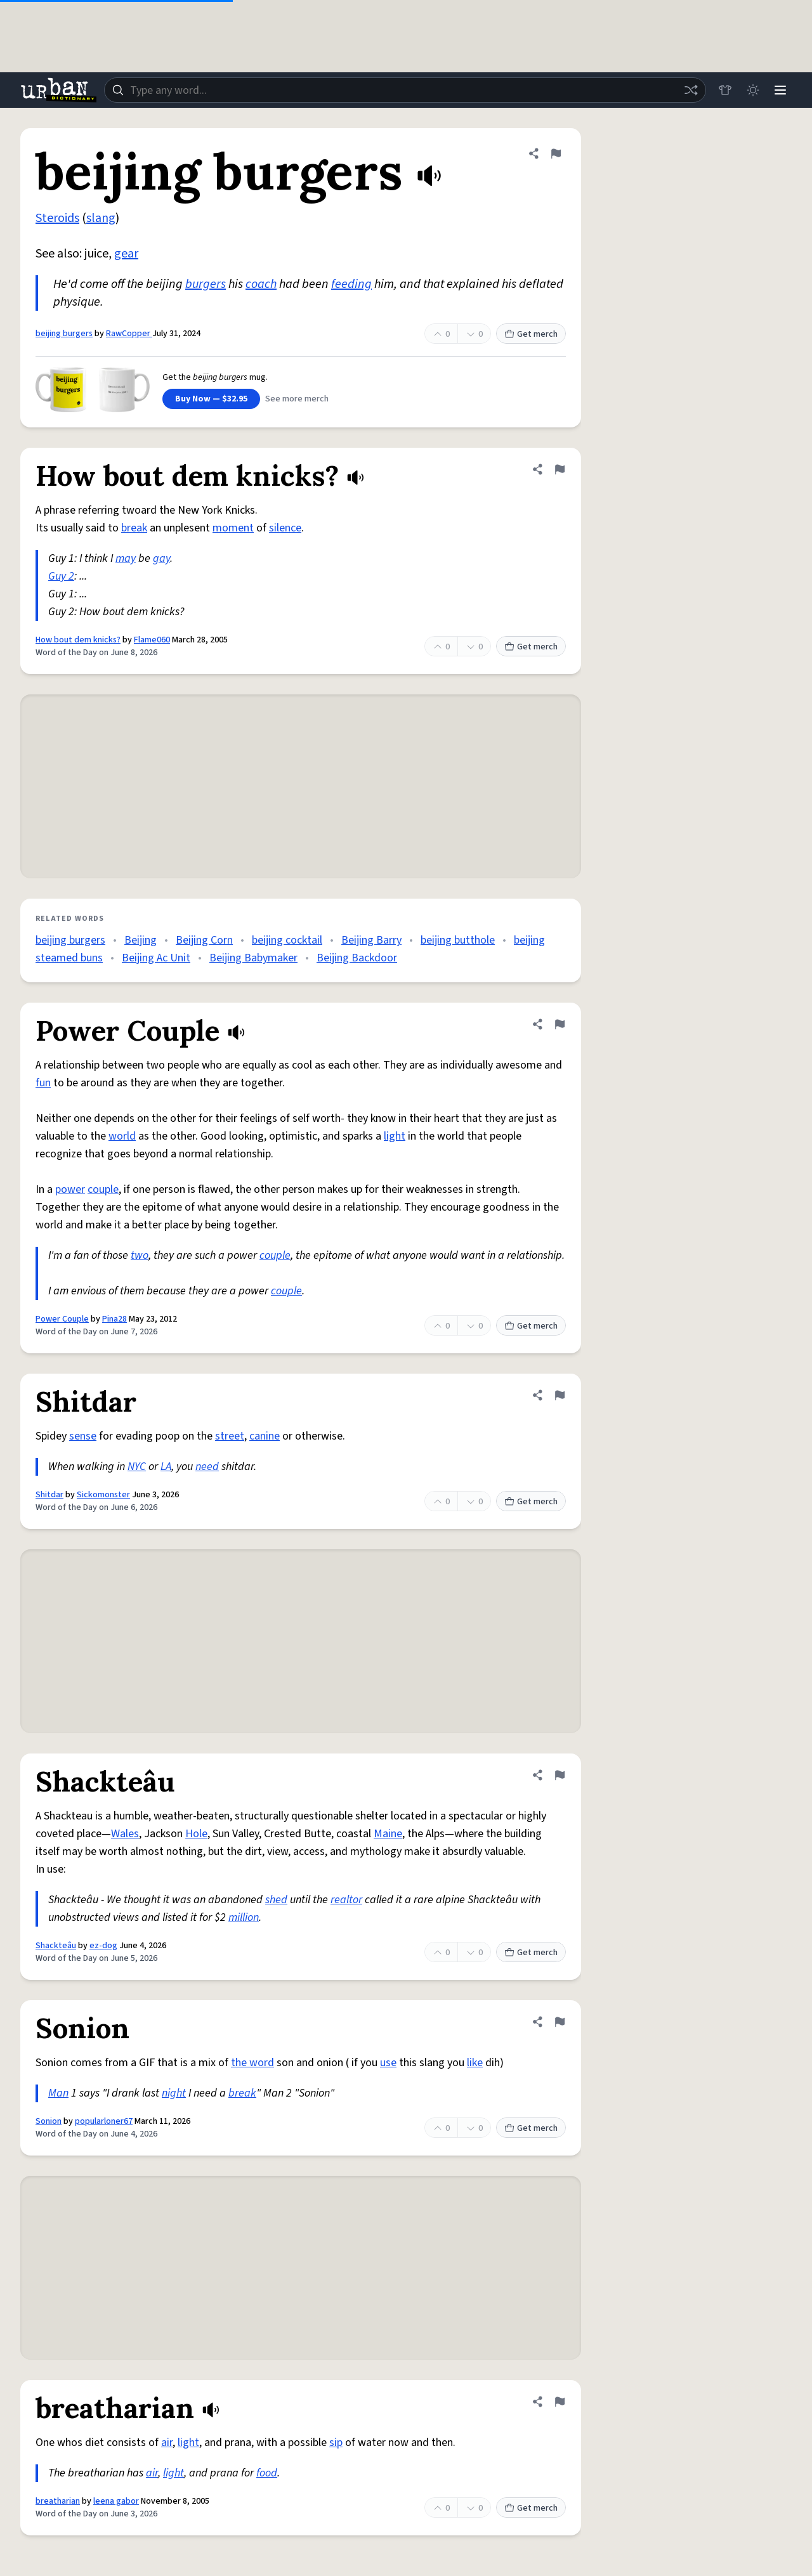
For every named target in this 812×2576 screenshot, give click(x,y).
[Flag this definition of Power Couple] (559, 1024)
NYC (137, 1466)
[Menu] (780, 90)
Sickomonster (103, 1494)
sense (82, 1436)
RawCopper (129, 333)
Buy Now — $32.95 (211, 399)
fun (43, 1083)
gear (126, 254)
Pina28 (114, 1319)
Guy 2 (61, 576)
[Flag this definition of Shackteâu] (559, 1775)
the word (252, 2063)
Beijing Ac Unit (156, 958)
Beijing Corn (204, 940)
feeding (351, 284)
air (167, 2442)
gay (161, 558)
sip (336, 2442)
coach (261, 284)
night (174, 2093)
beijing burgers (64, 333)
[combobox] (404, 90)
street (229, 1436)
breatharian (58, 2501)
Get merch (531, 334)
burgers (205, 284)
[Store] (724, 90)
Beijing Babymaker (253, 958)
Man (58, 2093)
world (122, 1136)
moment (233, 528)
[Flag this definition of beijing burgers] (556, 153)
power (70, 1189)
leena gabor (116, 2501)
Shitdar (49, 1494)
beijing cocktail (287, 940)
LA (165, 1466)
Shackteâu (56, 1945)
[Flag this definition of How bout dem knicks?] (559, 469)
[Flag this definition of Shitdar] (559, 1395)
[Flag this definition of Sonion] (559, 2022)
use (388, 2063)
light (394, 1136)
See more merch (297, 399)
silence (285, 528)
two (139, 1255)
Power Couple (62, 1319)
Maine (388, 1834)
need (207, 1466)
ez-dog (103, 1945)
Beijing (140, 940)
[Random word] (690, 90)
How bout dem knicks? (78, 640)
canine (264, 1436)
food (266, 2473)
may (125, 558)
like (475, 2063)
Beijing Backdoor (357, 958)
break (134, 528)
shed (276, 1900)
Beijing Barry (371, 940)
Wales (125, 1834)
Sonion (49, 2121)
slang (100, 218)
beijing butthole (458, 940)
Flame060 (152, 640)
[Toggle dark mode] (752, 90)
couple (103, 1189)
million (243, 1917)
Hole (196, 1834)
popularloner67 (104, 2121)
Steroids (57, 218)
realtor (346, 1900)
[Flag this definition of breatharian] (559, 2401)
